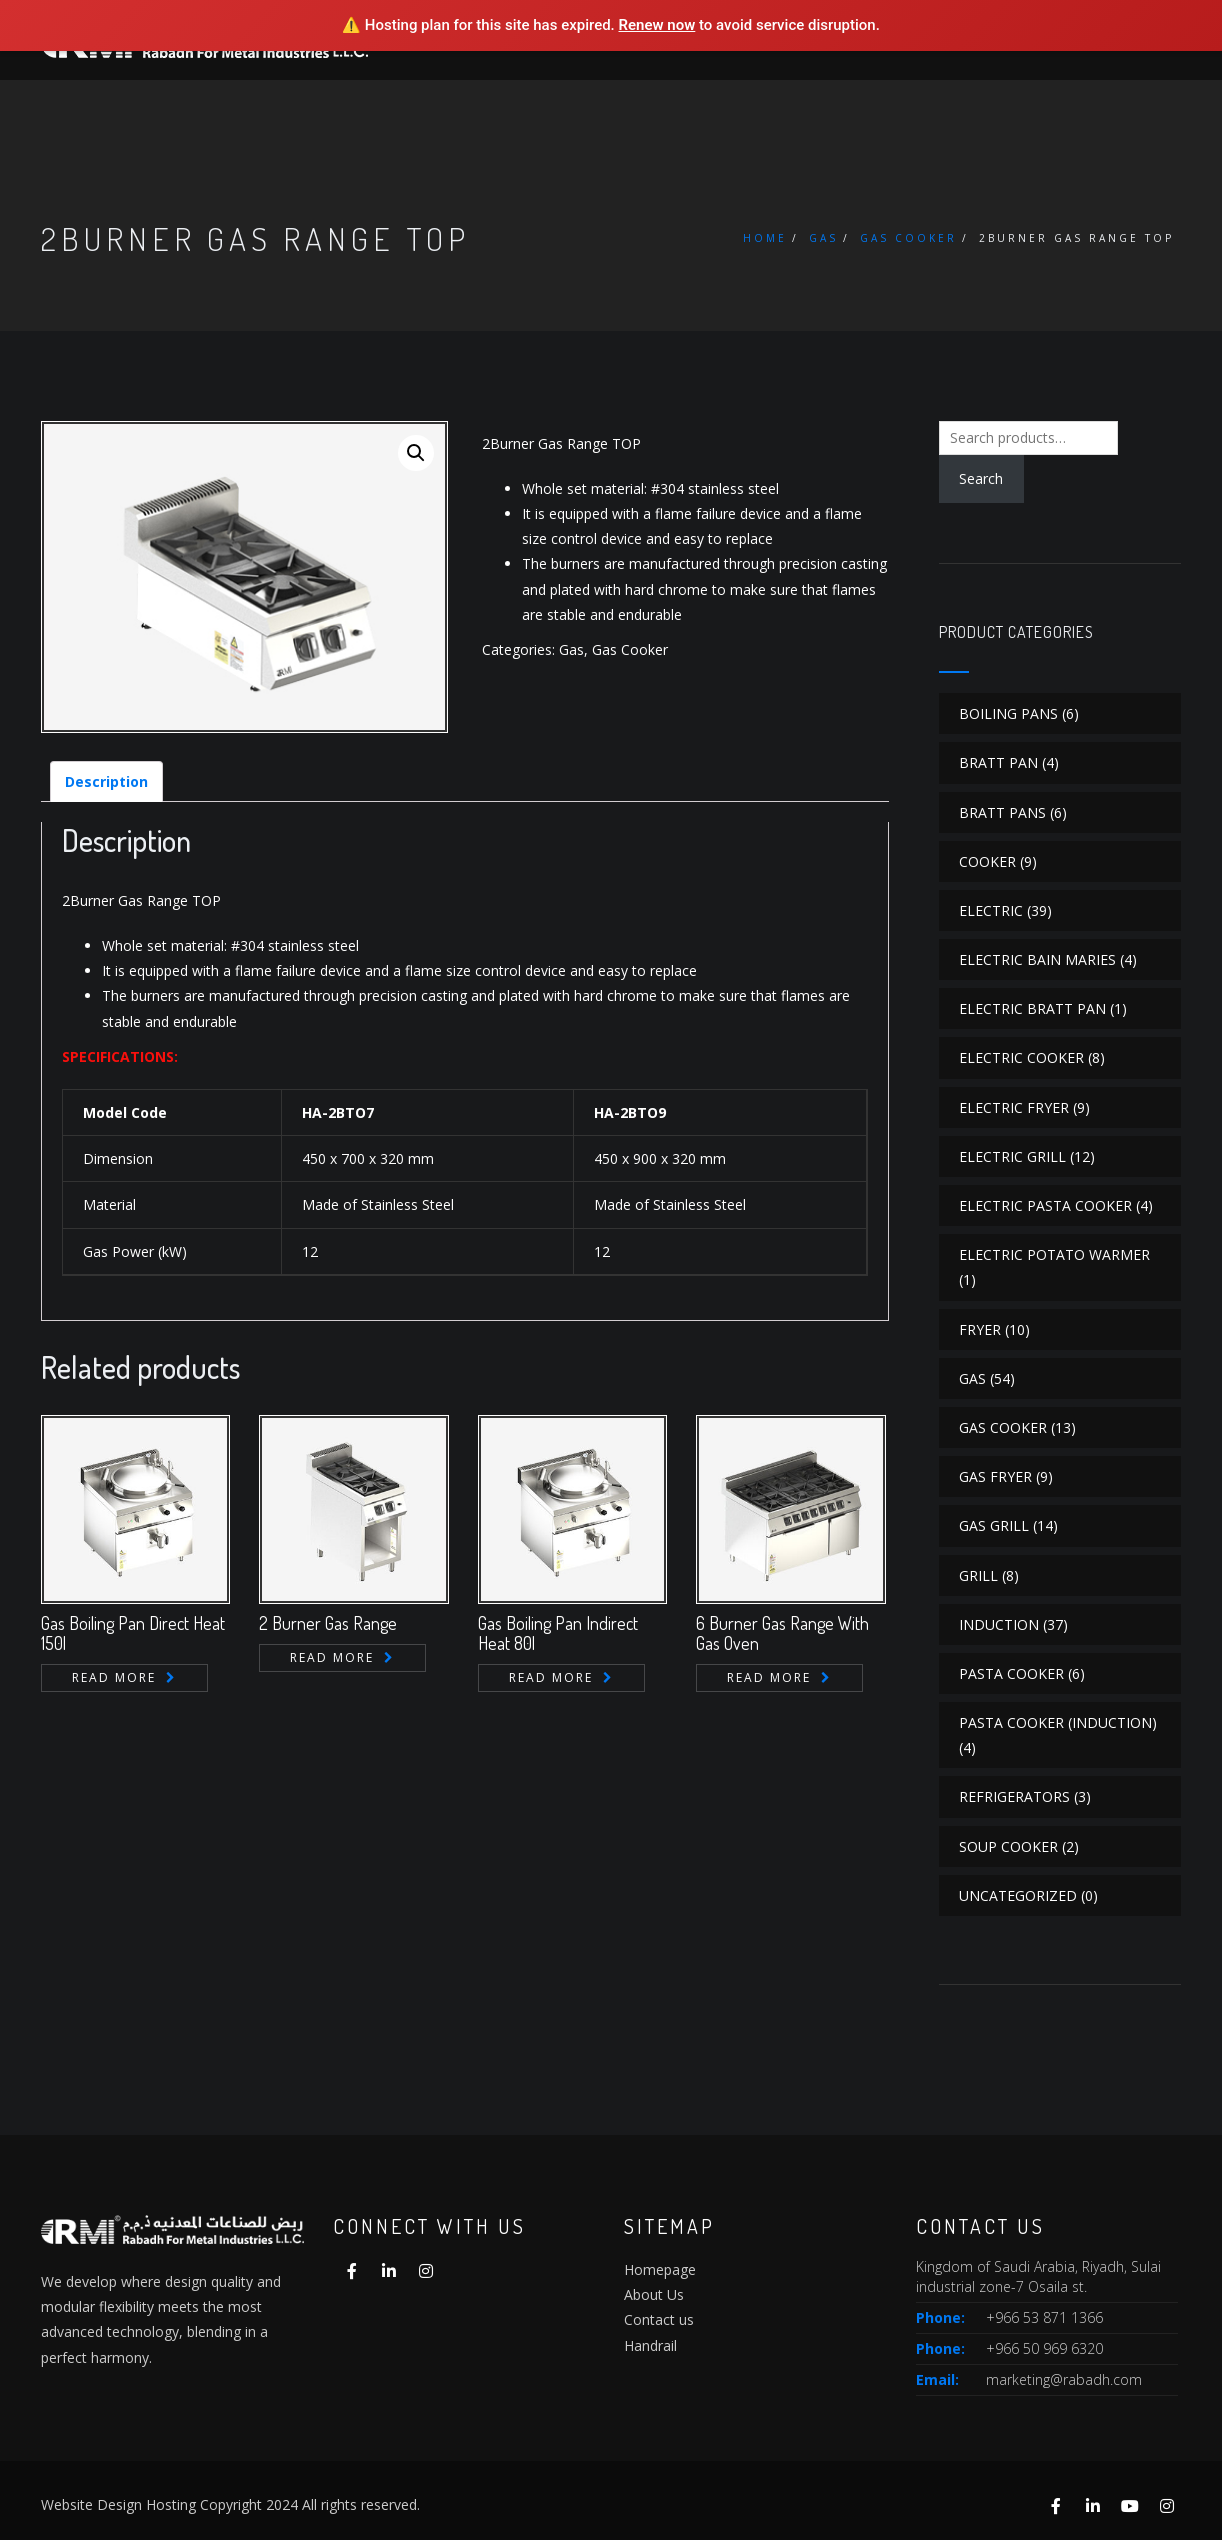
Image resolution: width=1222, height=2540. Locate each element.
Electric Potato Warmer (1054, 1254)
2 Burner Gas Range (328, 1623)
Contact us (659, 2319)
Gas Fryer (995, 1476)
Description (106, 781)
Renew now (657, 25)
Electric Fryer (1014, 1107)
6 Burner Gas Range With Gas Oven (782, 1633)
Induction (999, 1624)
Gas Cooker (908, 238)
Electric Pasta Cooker (1045, 1205)
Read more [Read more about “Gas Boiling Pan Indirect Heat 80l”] (551, 1677)
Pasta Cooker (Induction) (1058, 1722)
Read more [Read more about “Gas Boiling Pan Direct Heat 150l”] (114, 1677)
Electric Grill (1012, 1156)
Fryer (980, 1329)
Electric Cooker (1021, 1057)
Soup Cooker (1008, 1846)
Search (981, 478)
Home (765, 238)
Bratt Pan (998, 762)
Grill (978, 1575)
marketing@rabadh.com (1064, 2379)
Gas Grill (994, 1525)
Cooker (987, 861)
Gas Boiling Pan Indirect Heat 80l (558, 1633)
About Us (654, 2294)
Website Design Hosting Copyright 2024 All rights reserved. (230, 2504)
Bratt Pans (1002, 812)
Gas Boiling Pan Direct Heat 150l (133, 1633)
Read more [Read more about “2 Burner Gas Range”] (332, 1657)
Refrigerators (1014, 1796)
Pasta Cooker (1011, 1673)
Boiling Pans (1008, 713)
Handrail (650, 2345)
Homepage (660, 2269)
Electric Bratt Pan (1032, 1008)
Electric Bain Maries (1037, 959)
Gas (823, 238)
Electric (991, 910)
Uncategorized (1018, 1895)
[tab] (106, 781)
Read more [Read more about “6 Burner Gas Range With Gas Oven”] (769, 1677)
